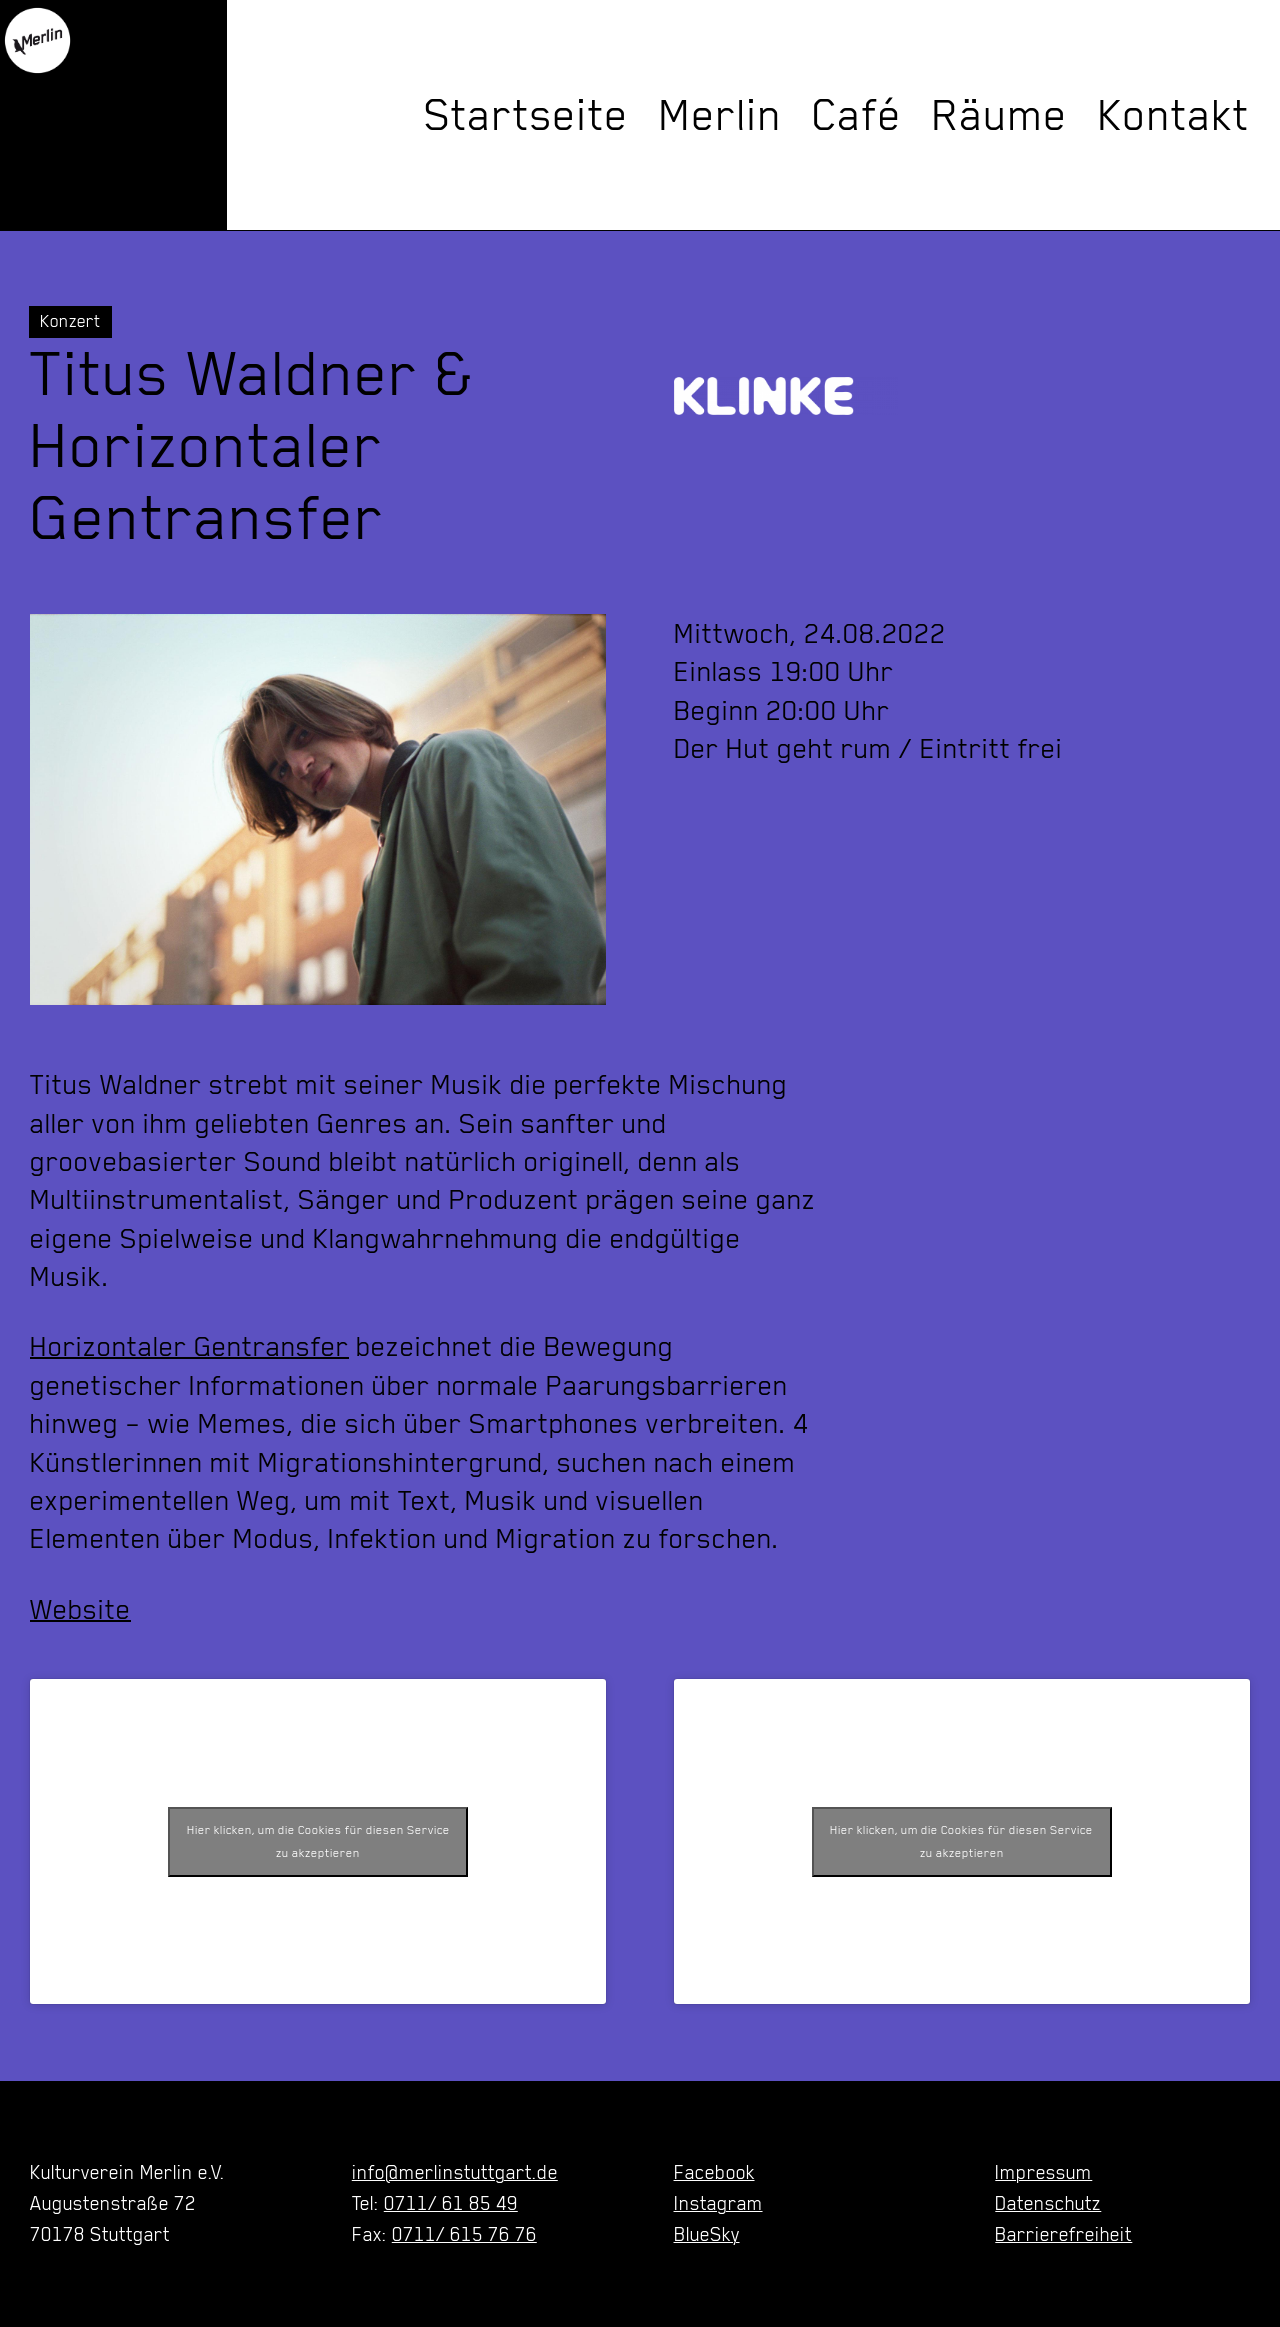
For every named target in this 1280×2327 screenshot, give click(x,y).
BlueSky (707, 2234)
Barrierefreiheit (1063, 2234)
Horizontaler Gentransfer (189, 1346)
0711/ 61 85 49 (451, 2203)
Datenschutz (1048, 2203)
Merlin (720, 115)
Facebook (714, 2172)
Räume (1000, 115)
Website (80, 1609)
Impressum (1043, 2172)
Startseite (526, 115)
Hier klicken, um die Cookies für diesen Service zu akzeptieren (318, 1841)
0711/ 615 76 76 (464, 2234)
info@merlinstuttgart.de (455, 2172)
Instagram (718, 2203)
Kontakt (1174, 115)
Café (857, 115)
